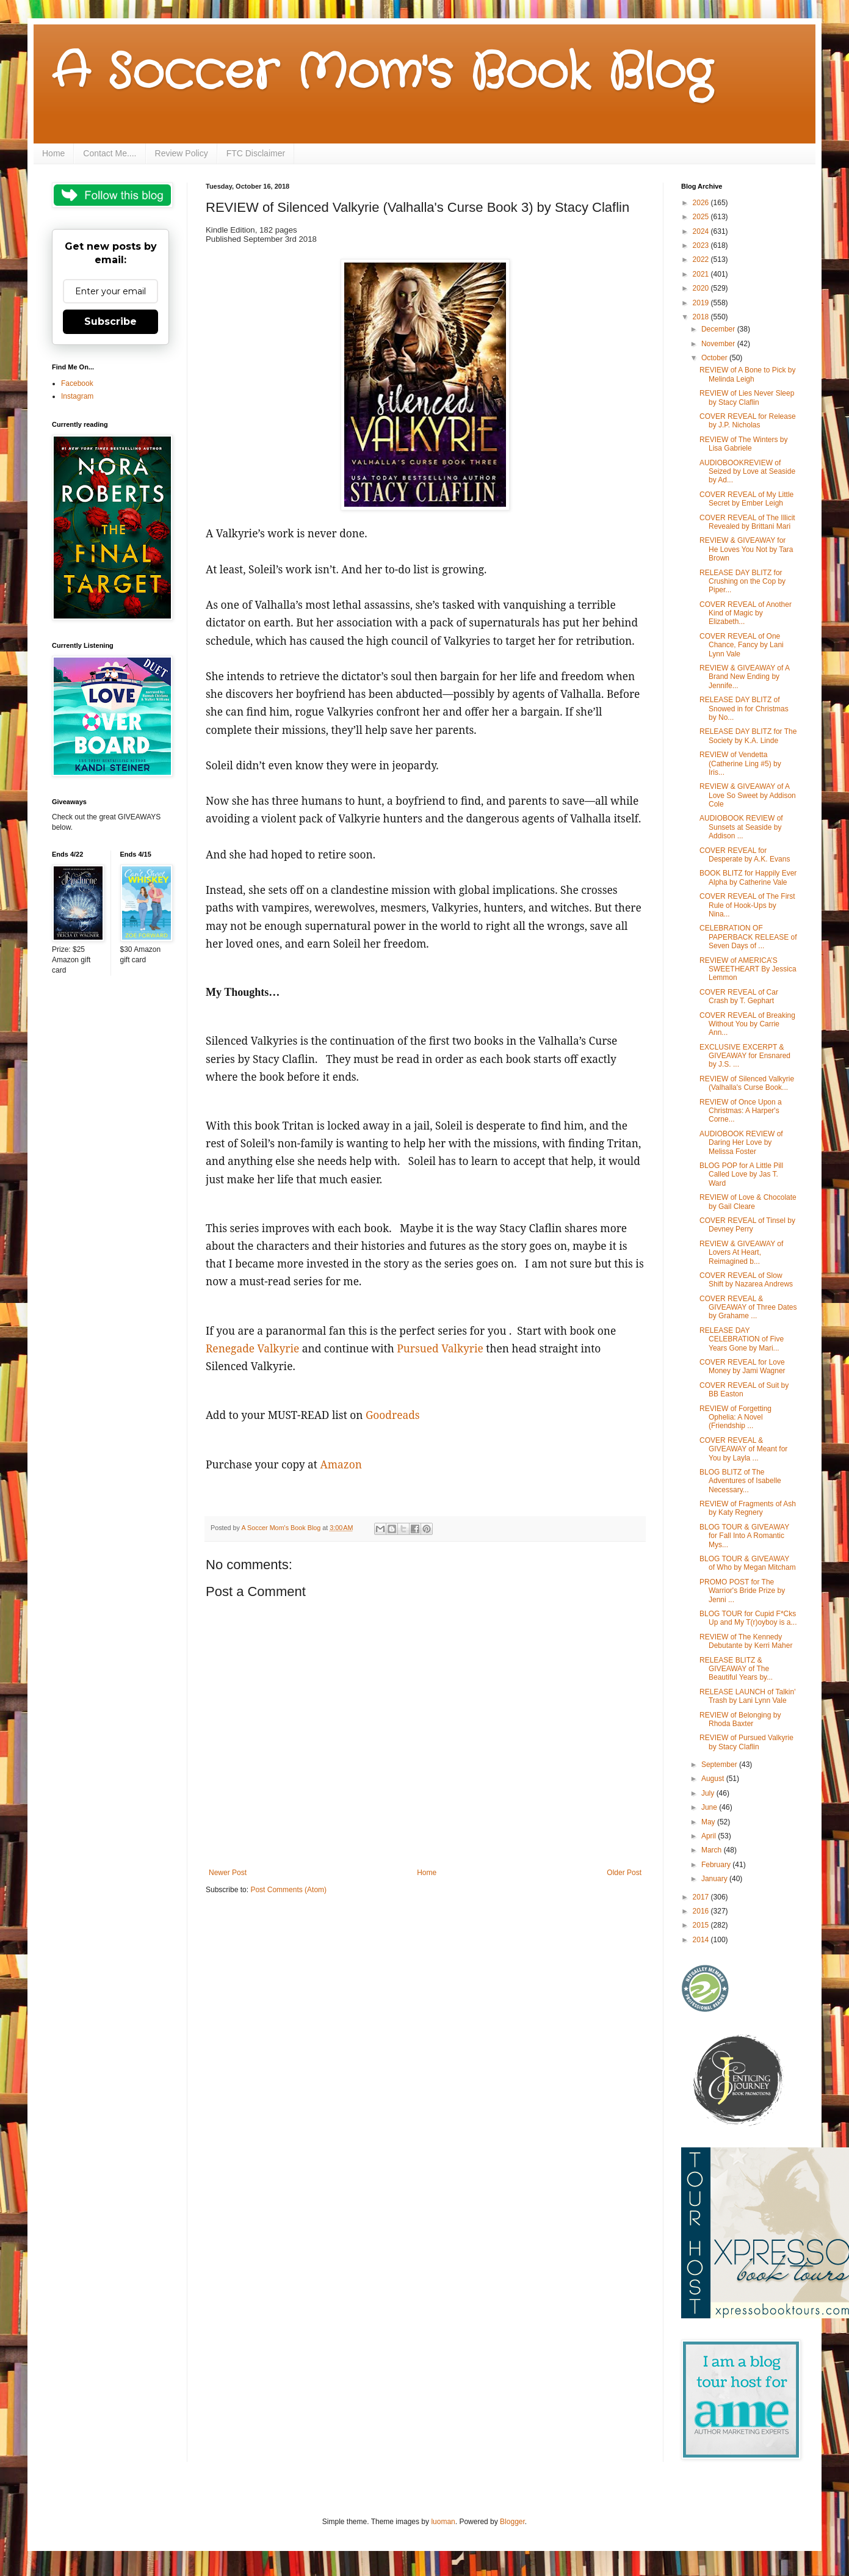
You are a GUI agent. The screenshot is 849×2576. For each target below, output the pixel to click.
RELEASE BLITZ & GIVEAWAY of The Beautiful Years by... (736, 1669)
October (715, 358)
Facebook (77, 383)
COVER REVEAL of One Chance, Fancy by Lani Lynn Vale (741, 645)
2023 (702, 245)
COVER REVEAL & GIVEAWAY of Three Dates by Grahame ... (748, 1307)
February (716, 1864)
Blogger (512, 2521)
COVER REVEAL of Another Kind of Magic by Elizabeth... (745, 613)
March (712, 1850)
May (709, 1822)
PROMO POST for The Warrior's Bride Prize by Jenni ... (742, 1591)
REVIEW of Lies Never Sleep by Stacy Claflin (746, 397)
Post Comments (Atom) (288, 1889)
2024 (702, 231)
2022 (702, 259)
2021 (702, 274)
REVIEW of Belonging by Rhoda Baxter (740, 1719)
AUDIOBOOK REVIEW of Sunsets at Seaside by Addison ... (741, 827)
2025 (702, 216)
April (709, 1836)
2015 (702, 1925)
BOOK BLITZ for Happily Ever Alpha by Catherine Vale (748, 877)
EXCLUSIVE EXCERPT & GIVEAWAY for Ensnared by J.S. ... (744, 1056)
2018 (702, 317)
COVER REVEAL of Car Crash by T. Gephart (738, 996)
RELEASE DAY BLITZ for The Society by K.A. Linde (748, 735)
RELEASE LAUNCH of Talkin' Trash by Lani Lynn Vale (747, 1696)
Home (53, 153)
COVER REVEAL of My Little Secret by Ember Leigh (746, 498)
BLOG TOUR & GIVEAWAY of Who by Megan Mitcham (747, 1563)
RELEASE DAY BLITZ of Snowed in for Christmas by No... (744, 708)
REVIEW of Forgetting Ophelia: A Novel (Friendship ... (735, 1417)
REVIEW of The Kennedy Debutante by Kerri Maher (745, 1641)
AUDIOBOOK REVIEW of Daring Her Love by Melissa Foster (741, 1143)
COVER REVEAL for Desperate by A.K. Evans (744, 854)
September (720, 1764)
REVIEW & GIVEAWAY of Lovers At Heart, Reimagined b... (741, 1252)
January (715, 1878)
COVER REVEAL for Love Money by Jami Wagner (742, 1366)
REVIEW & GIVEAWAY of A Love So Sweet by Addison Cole (747, 795)
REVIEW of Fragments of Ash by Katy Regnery (747, 1508)
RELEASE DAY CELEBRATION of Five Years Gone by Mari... (741, 1339)
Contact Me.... (109, 153)
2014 (702, 1940)
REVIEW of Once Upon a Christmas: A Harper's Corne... (740, 1111)
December (719, 329)
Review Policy (181, 153)
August (713, 1778)
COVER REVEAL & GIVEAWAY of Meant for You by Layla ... (743, 1449)
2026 (702, 202)
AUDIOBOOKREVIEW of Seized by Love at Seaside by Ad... (747, 472)
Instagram (77, 396)
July (709, 1793)
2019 (702, 303)
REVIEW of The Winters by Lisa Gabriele (743, 443)
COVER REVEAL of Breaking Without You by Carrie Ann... (747, 1024)
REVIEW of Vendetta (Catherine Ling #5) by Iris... (740, 763)
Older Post (624, 1872)
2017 (702, 1897)
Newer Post (228, 1872)
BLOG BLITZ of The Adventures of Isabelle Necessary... (740, 1481)
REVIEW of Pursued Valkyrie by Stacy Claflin (746, 1742)
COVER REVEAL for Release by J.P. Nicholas (747, 420)
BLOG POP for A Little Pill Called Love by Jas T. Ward (741, 1174)
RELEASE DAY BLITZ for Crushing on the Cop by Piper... (742, 581)
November (719, 343)
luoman (443, 2521)
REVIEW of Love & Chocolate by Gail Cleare (748, 1201)
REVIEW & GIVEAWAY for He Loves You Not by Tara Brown (746, 549)
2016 (702, 1911)
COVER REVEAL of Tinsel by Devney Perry (747, 1224)
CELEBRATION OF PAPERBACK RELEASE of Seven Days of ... (748, 937)
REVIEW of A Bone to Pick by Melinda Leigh (747, 374)
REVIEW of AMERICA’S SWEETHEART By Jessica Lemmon (748, 969)
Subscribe (110, 321)
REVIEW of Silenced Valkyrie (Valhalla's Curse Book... (746, 1083)
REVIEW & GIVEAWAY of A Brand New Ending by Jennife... (744, 677)
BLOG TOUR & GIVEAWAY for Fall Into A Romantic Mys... (744, 1536)
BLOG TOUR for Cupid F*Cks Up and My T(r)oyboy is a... (748, 1618)
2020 (702, 288)
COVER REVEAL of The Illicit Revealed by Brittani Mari (747, 522)
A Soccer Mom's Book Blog (382, 73)
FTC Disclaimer (255, 153)
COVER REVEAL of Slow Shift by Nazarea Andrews (746, 1279)
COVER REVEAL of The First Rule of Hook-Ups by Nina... (747, 905)
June (710, 1807)
